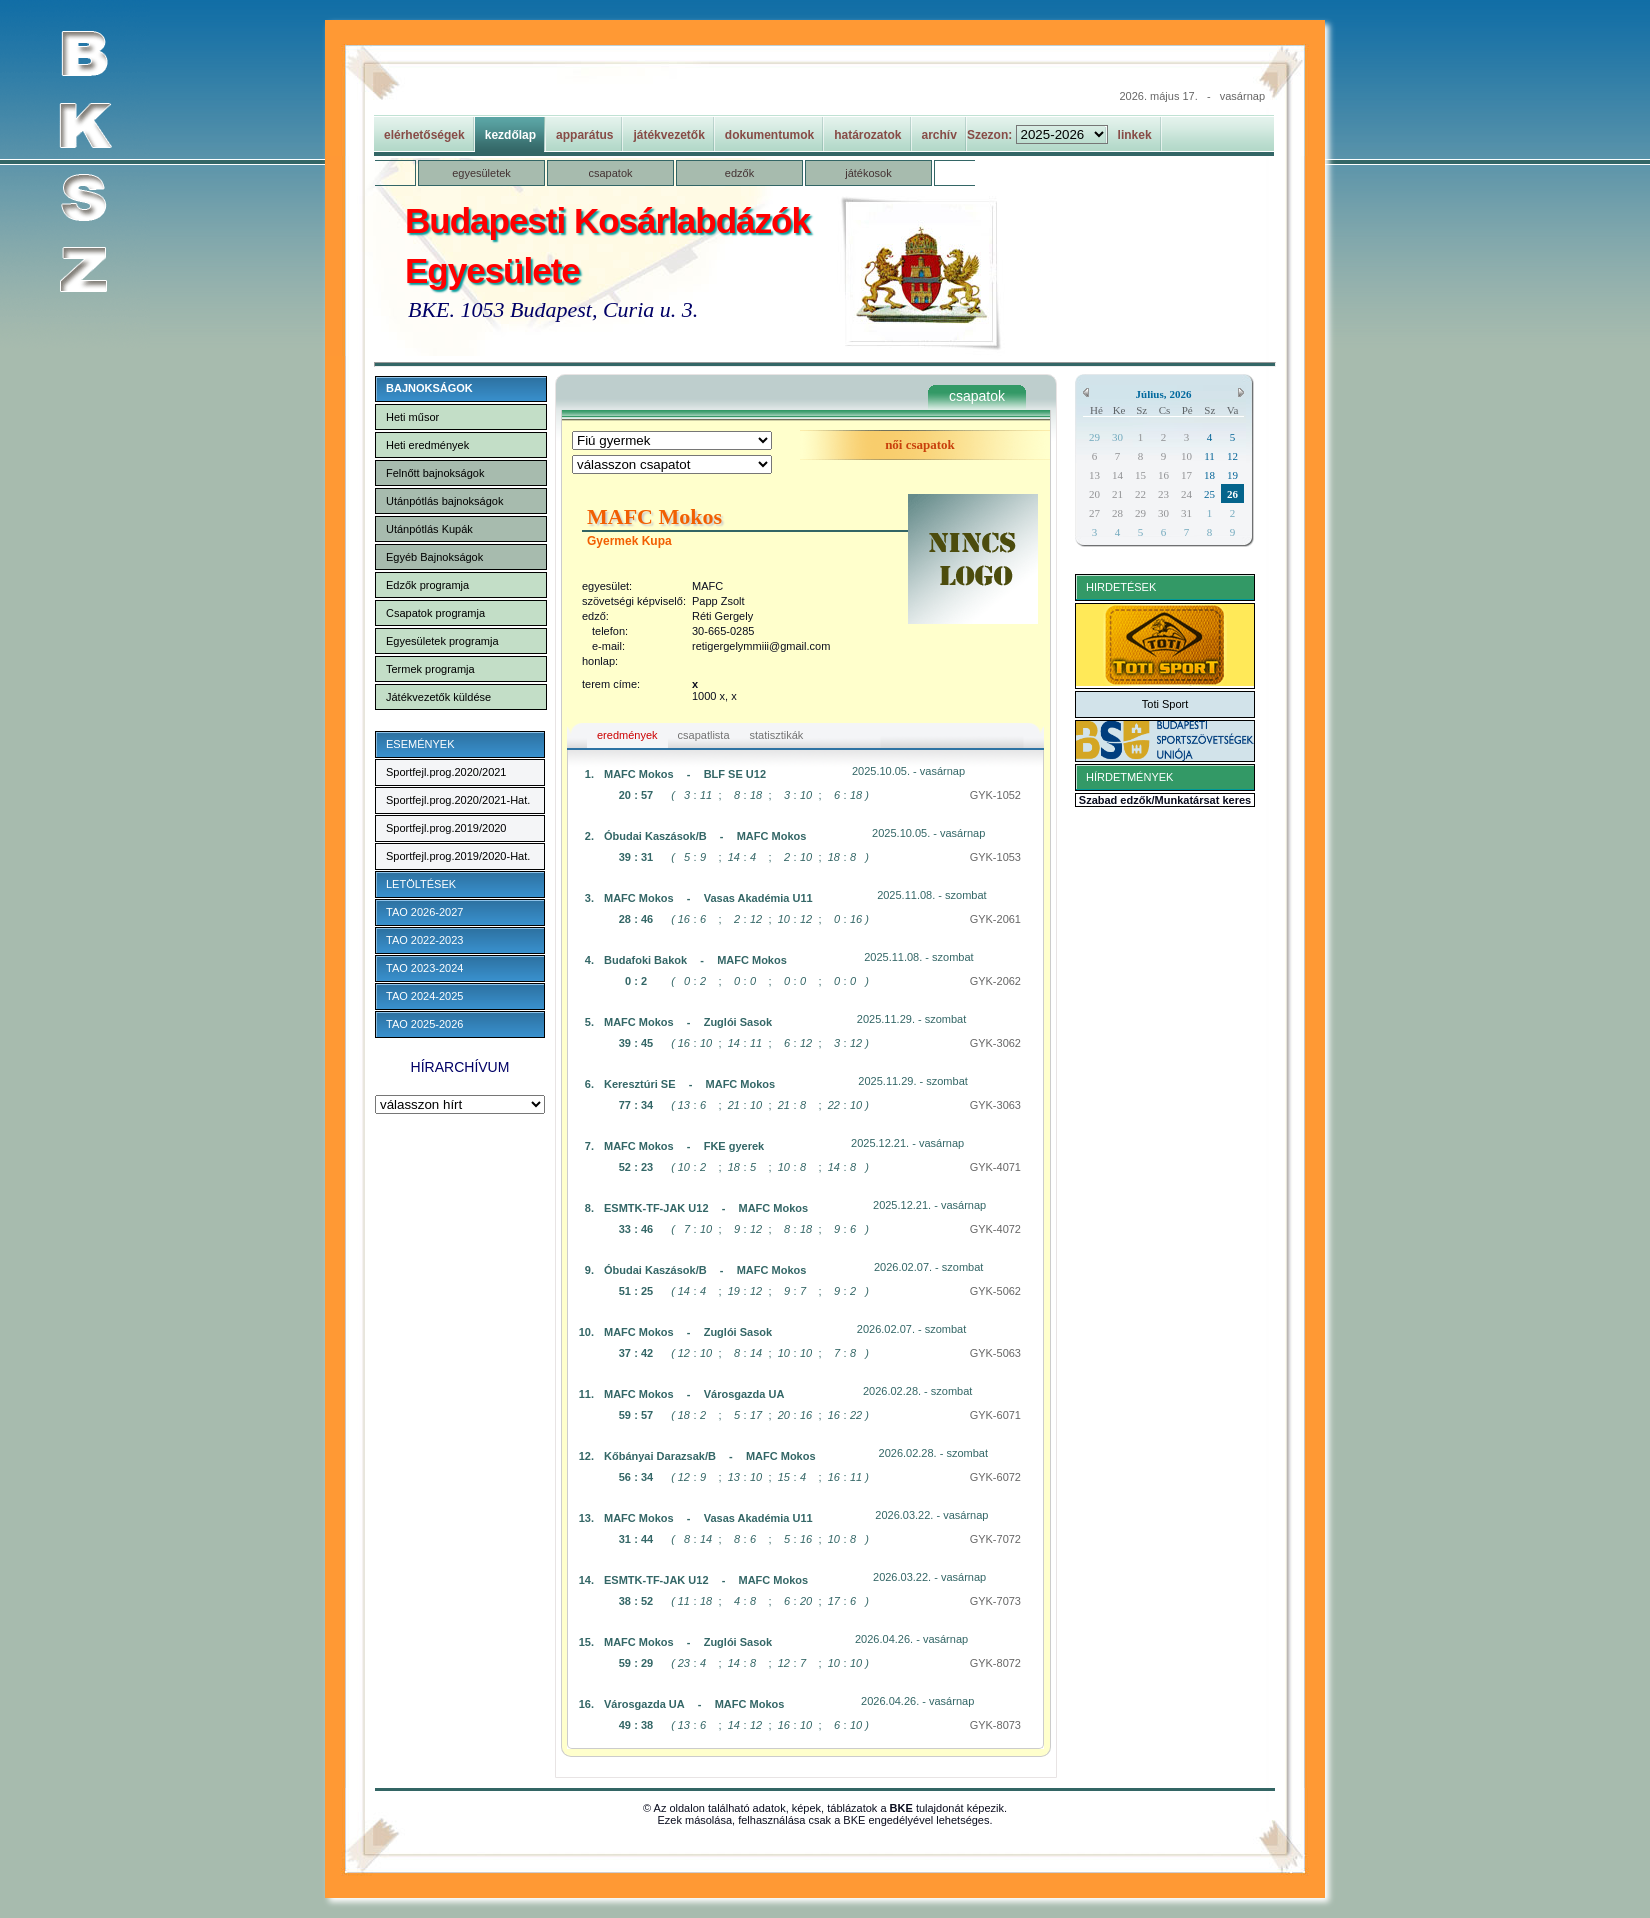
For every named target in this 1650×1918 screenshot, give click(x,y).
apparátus (584, 135)
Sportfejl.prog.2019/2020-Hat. (458, 856)
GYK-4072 (995, 1229)
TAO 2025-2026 (424, 1024)
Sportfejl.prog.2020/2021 (446, 772)
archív (939, 135)
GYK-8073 (995, 1725)
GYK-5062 (995, 1291)
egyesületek (481, 173)
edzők (739, 173)
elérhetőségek (424, 135)
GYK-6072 (995, 1477)
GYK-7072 (995, 1539)
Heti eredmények (427, 445)
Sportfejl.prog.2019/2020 (446, 828)
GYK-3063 (995, 1105)
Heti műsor (412, 417)
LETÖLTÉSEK (421, 884)
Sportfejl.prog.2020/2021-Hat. (458, 800)
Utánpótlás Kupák (429, 529)
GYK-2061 (995, 919)
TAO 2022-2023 (424, 940)
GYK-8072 (995, 1663)
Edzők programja (427, 585)
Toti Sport (1165, 704)
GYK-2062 (995, 981)
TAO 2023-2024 (424, 968)
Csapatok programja (435, 613)
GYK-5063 (995, 1353)
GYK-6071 (995, 1415)
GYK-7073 (995, 1601)
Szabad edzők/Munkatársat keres (1165, 800)
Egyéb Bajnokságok (434, 557)
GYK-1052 (995, 795)
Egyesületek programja (442, 641)
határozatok (867, 135)
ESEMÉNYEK (420, 744)
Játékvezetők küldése (438, 697)
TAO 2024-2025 (424, 996)
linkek (1135, 135)
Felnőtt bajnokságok (435, 473)
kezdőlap (510, 135)
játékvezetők (668, 135)
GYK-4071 (995, 1167)
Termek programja (430, 669)
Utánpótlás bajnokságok (444, 501)
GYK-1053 (995, 857)
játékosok (868, 173)
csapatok (610, 173)
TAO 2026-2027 (424, 912)
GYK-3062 (995, 1043)
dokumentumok (769, 135)
